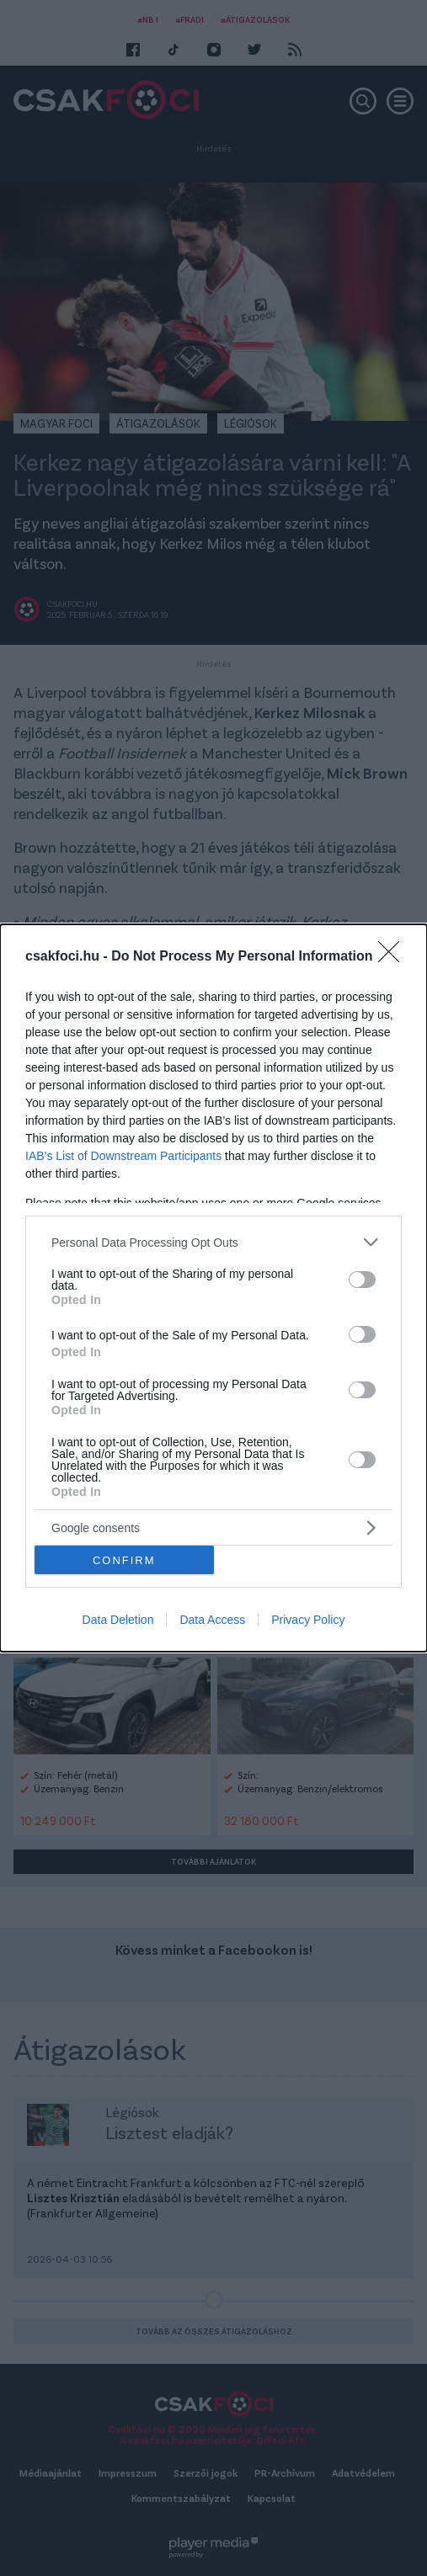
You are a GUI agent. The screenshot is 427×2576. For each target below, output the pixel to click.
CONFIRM (124, 1559)
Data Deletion (118, 1619)
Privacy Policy (307, 1619)
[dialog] (213, 1288)
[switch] (362, 1279)
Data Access (212, 1619)
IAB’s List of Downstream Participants (123, 1156)
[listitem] (213, 1242)
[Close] (394, 957)
